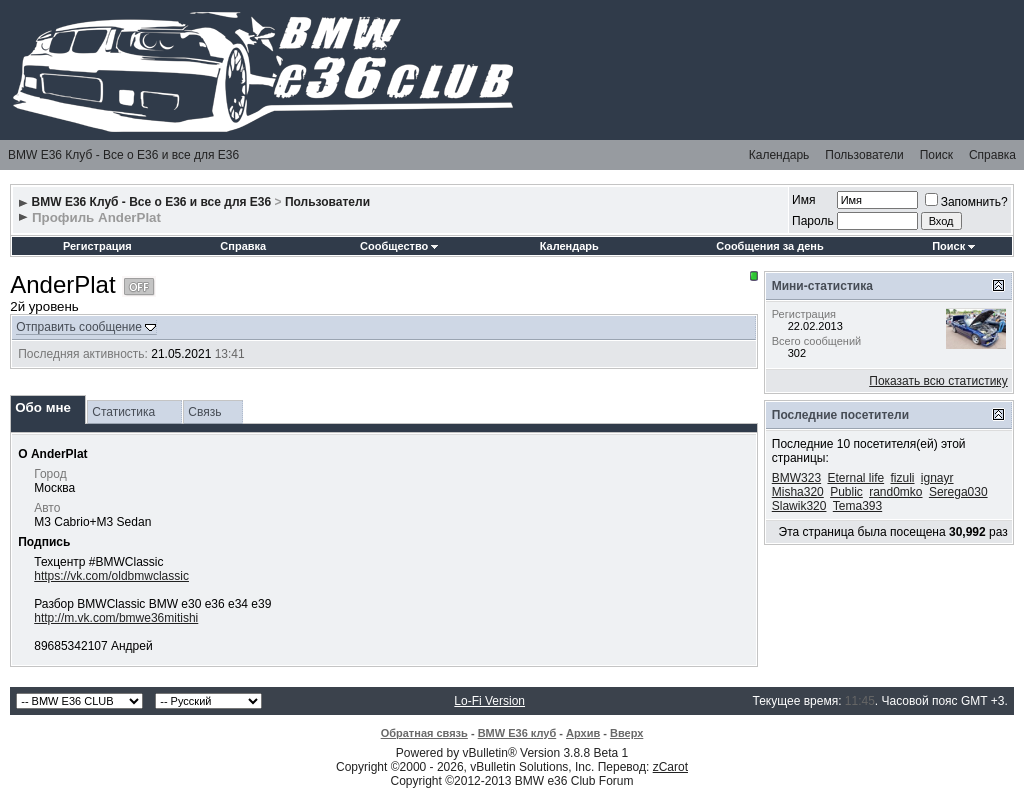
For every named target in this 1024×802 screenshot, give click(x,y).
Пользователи (864, 155)
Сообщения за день (769, 246)
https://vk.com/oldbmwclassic (111, 576)
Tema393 (857, 506)
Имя (803, 200)
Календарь (779, 155)
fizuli (903, 478)
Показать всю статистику (938, 381)
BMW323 (796, 478)
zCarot (670, 767)
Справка (992, 155)
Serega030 (958, 492)
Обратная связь (424, 733)
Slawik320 (799, 506)
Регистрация (97, 246)
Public (846, 492)
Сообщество (399, 246)
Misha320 (798, 492)
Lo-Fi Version (489, 701)
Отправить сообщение (79, 327)
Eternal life (855, 478)
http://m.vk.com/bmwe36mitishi (116, 618)
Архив (583, 733)
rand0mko (895, 492)
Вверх (626, 733)
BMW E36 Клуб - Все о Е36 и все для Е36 (123, 155)
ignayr (937, 478)
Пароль (813, 221)
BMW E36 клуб (517, 733)
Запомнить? (966, 202)
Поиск (936, 155)
